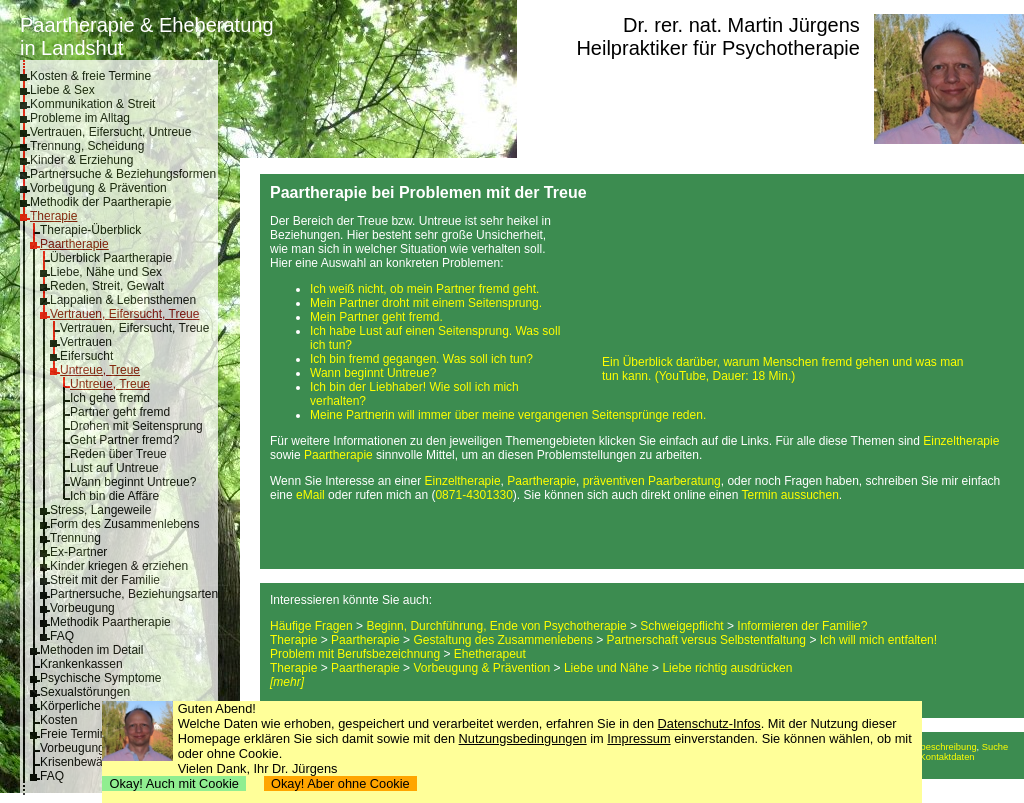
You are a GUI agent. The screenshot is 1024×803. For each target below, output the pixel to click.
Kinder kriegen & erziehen (119, 566)
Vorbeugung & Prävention (98, 188)
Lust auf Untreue (114, 468)
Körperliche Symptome (100, 706)
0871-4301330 (473, 495)
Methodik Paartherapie (110, 622)
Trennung (75, 538)
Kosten (58, 720)
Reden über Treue (118, 454)
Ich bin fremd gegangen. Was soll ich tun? (421, 359)
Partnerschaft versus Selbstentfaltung (706, 640)
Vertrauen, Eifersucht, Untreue (110, 132)
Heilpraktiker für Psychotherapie (717, 48)
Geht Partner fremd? (124, 440)
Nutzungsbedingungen (523, 738)
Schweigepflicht (681, 626)
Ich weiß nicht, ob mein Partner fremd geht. (424, 289)
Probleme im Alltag (80, 118)
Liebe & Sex (62, 90)
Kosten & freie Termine (90, 76)
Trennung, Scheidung (87, 146)
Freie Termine (76, 734)
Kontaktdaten (947, 757)
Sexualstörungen (85, 692)
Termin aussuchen (789, 495)
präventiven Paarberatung (652, 481)
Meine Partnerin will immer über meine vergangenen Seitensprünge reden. (508, 415)
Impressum (638, 738)
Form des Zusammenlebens (124, 524)
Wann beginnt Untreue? (133, 482)
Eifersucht (86, 356)
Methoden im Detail (91, 650)
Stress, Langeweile (100, 510)
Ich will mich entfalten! (878, 640)
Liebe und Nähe (606, 668)
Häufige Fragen (311, 626)
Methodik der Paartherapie (100, 202)
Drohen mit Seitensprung (136, 426)
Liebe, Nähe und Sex (106, 272)
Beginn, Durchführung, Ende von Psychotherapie (496, 626)
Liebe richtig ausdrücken (727, 668)
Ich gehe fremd (110, 398)
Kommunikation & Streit (92, 104)
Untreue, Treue (100, 370)
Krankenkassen (81, 664)
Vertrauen (86, 342)
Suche (995, 747)
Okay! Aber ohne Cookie (340, 783)
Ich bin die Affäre (114, 496)
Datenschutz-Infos (709, 723)
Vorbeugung (82, 608)
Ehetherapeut (490, 654)
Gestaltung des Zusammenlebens (502, 640)
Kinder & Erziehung (81, 160)
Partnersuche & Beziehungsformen (123, 174)
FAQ (62, 636)
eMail (310, 495)
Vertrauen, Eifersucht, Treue (124, 314)
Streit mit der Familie (105, 580)
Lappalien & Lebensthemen (123, 300)
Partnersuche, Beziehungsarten (134, 594)
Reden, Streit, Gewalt (107, 286)
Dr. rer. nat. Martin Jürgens (741, 25)
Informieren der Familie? (802, 626)
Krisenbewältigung (89, 762)
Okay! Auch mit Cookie (174, 783)
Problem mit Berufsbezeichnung (355, 654)
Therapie (53, 216)
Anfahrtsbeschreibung (931, 747)
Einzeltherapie (961, 441)
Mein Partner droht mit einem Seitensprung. (426, 303)
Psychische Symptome (100, 678)
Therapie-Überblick (90, 230)
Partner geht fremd (120, 412)
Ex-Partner (78, 552)
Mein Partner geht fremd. (376, 317)
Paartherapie (74, 244)
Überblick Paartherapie (111, 258)
